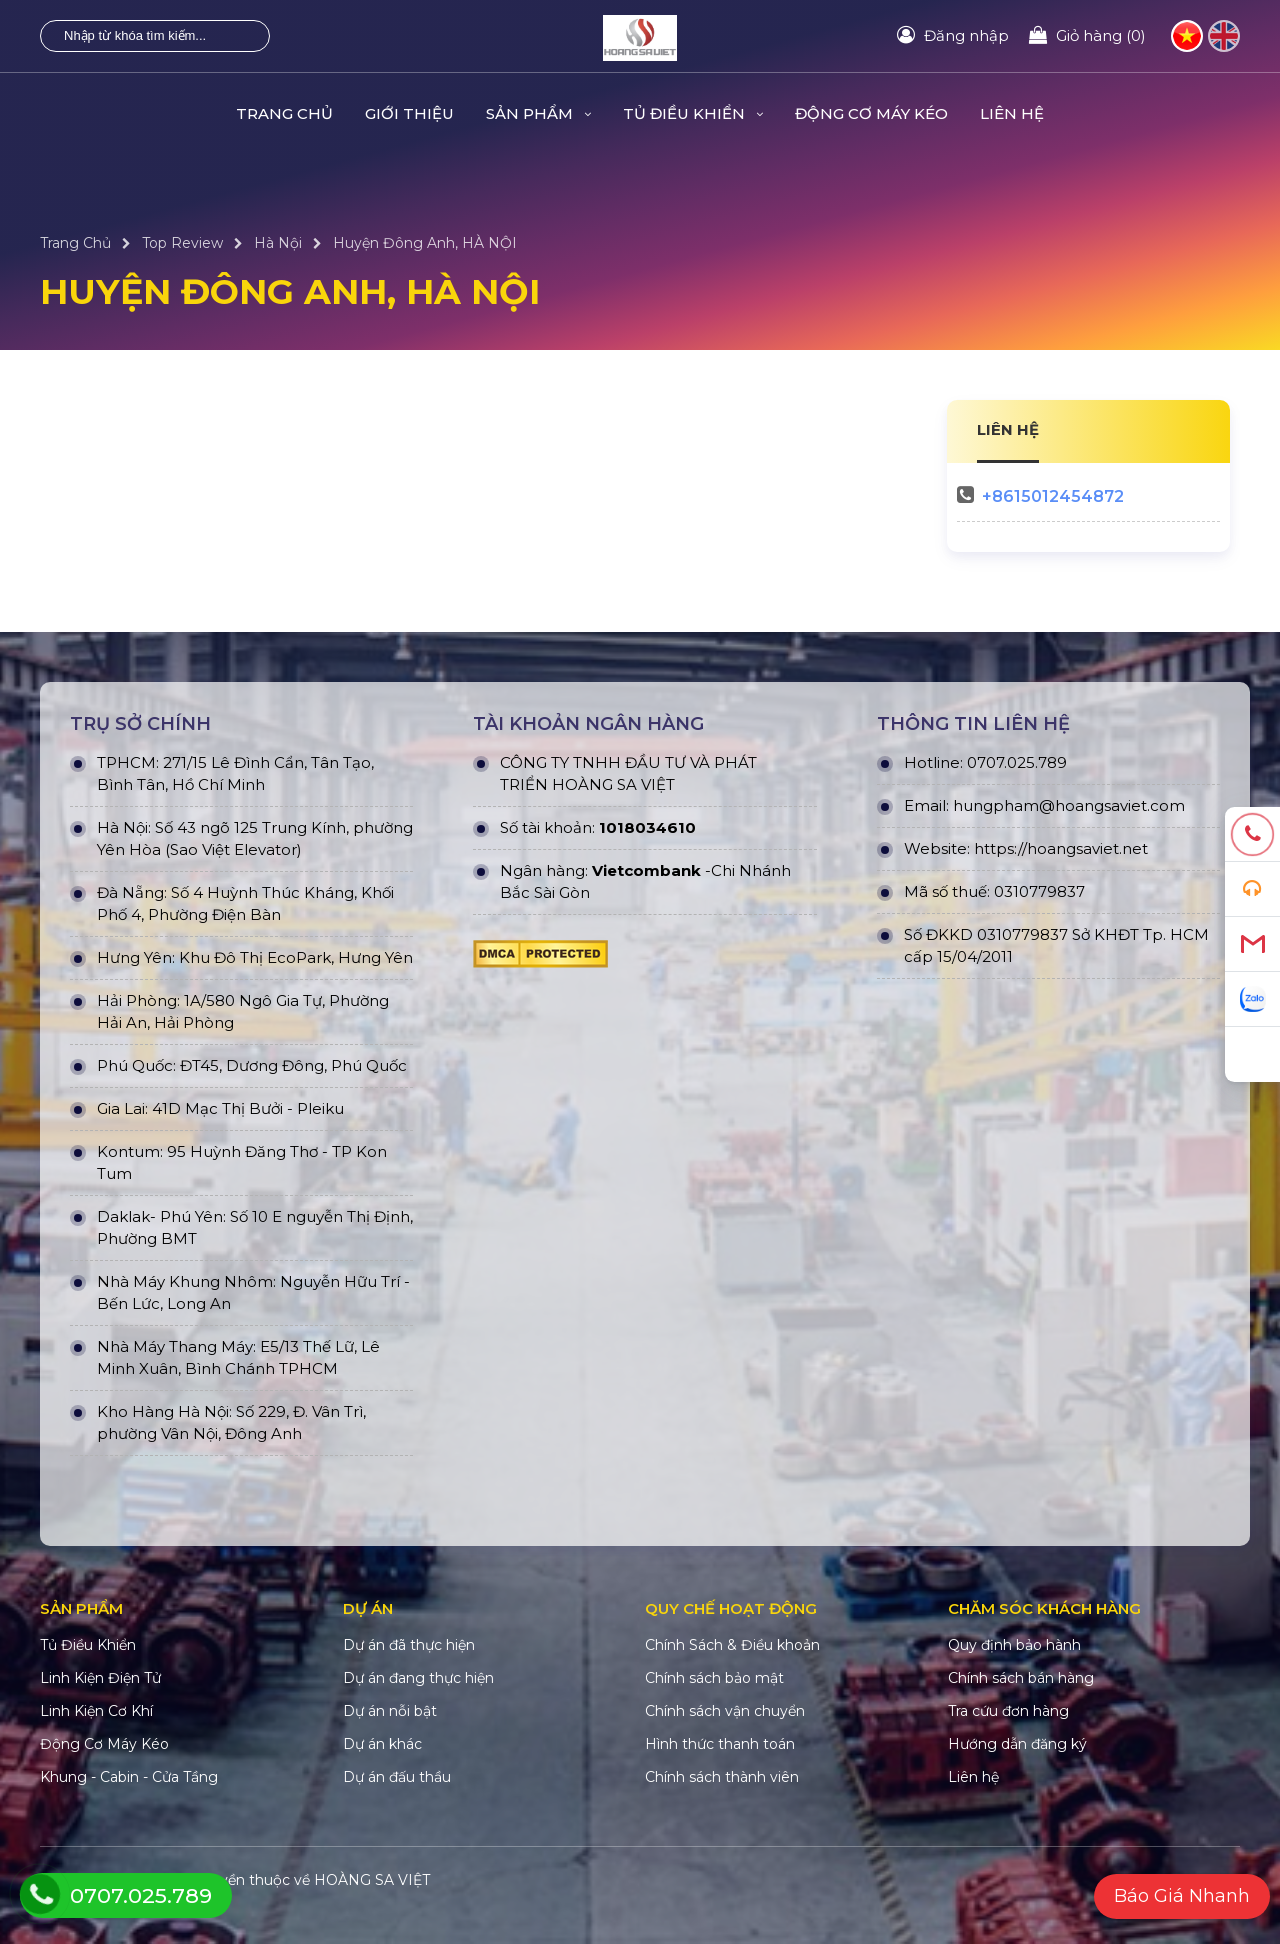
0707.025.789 (1017, 762)
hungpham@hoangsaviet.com (1069, 805)
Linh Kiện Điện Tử (100, 1678)
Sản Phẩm (538, 113)
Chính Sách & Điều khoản (732, 1645)
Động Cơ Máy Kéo (871, 113)
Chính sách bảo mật (714, 1678)
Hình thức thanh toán (720, 1744)
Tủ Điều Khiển (693, 113)
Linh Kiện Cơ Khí (96, 1711)
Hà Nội (278, 243)
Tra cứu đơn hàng (1008, 1711)
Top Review (182, 243)
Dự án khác (382, 1744)
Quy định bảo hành (1014, 1645)
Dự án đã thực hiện (409, 1645)
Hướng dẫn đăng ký (1017, 1744)
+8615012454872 (1053, 496)
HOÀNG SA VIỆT (372, 1880)
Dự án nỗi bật (390, 1711)
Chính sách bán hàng (1021, 1678)
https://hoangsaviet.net (1061, 848)
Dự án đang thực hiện (418, 1678)
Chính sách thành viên (722, 1777)
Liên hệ (1012, 113)
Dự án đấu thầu (397, 1777)
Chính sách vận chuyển (725, 1711)
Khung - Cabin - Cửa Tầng (129, 1777)
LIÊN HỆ (1008, 429)
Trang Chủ (284, 113)
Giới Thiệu (409, 113)
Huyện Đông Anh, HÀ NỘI (425, 243)
